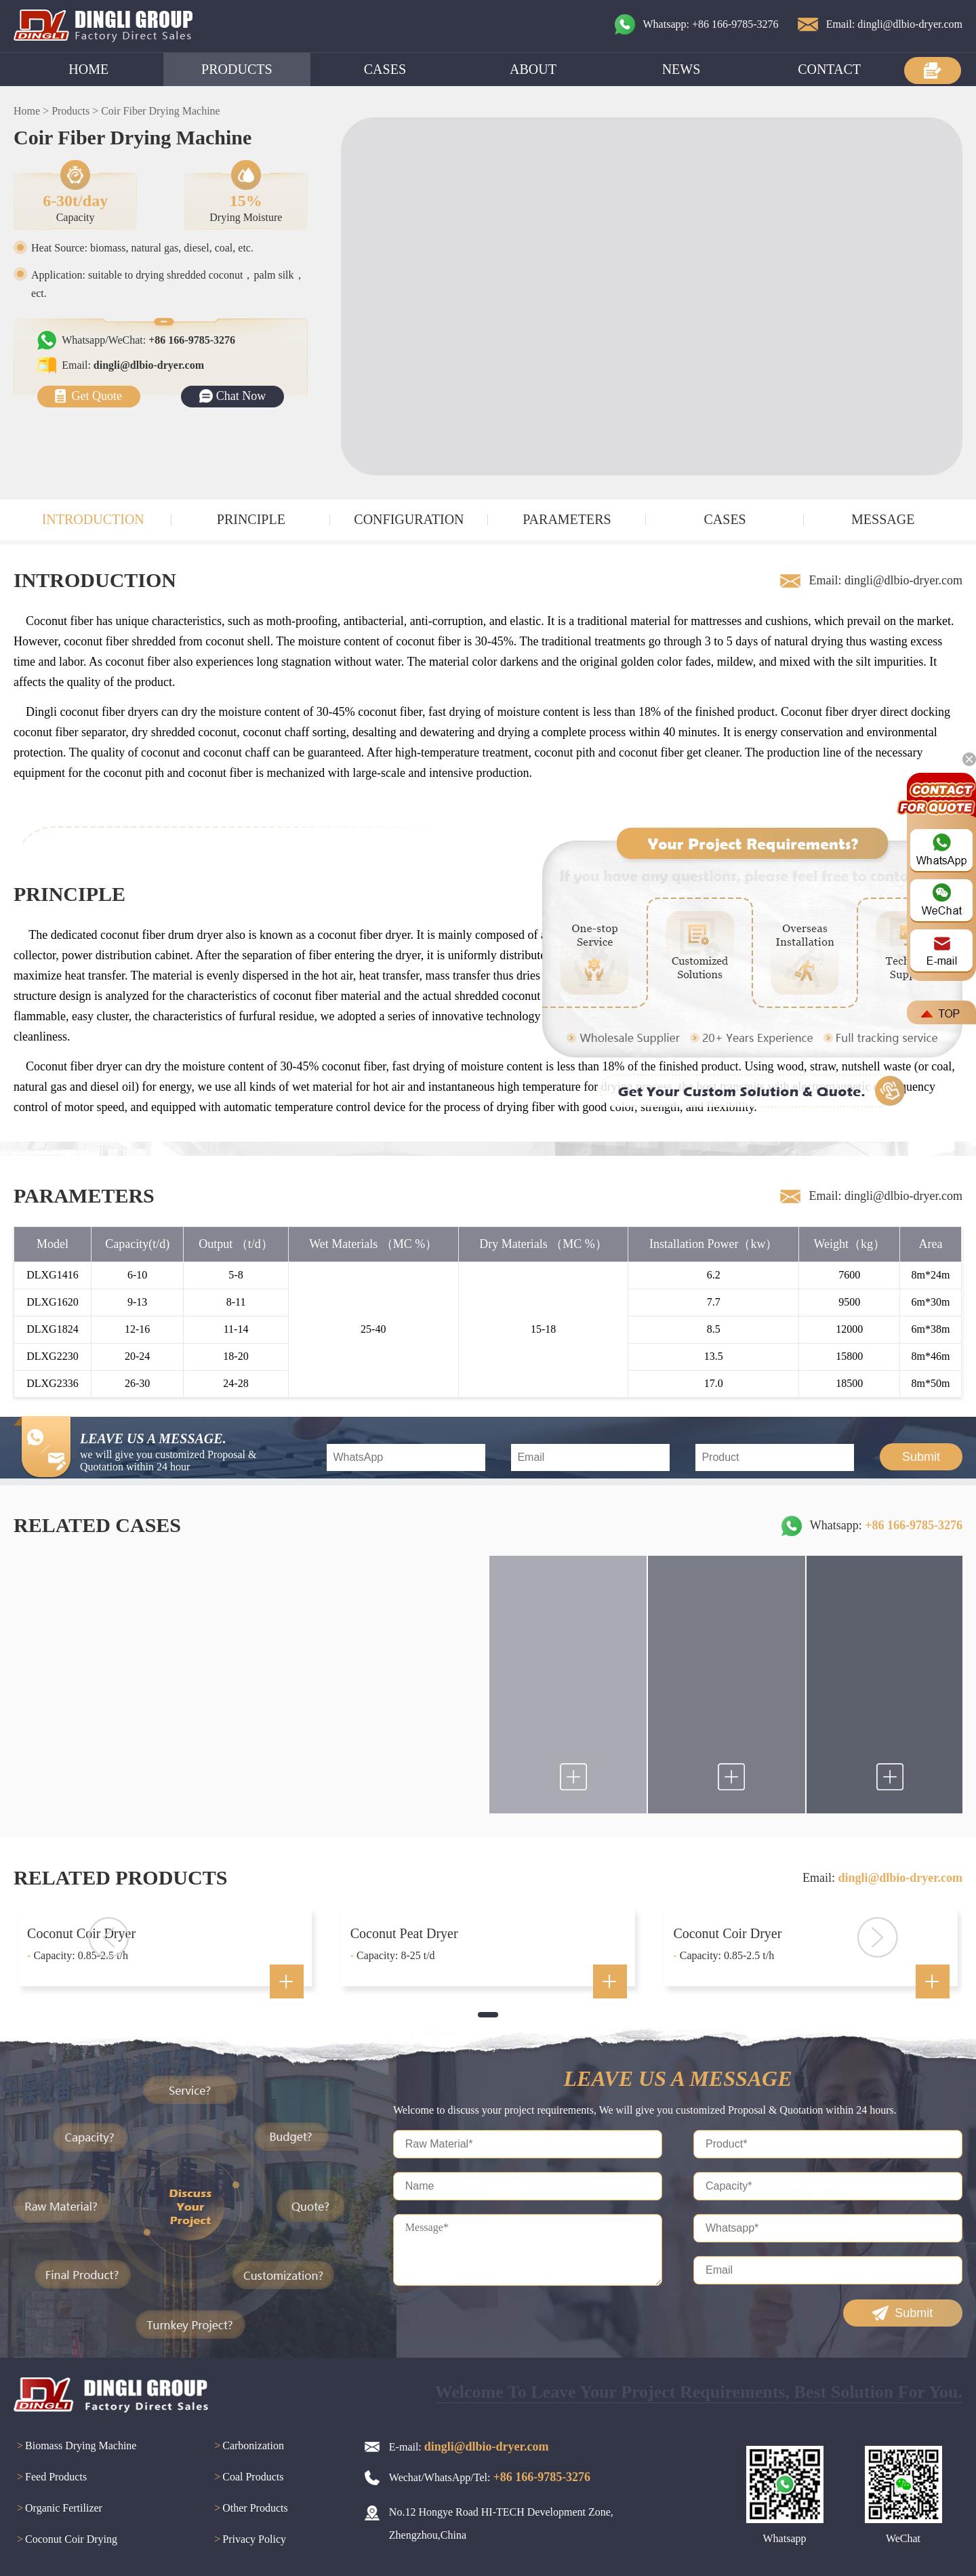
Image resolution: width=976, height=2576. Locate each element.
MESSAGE (882, 519)
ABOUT (533, 69)
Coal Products (247, 2478)
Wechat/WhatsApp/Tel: (489, 2477)
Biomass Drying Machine (75, 2446)
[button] (488, 2014)
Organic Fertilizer (58, 2509)
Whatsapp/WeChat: (148, 340)
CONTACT (829, 69)
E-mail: (469, 2446)
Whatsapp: (886, 1525)
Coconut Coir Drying (65, 2540)
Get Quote (97, 396)
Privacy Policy (248, 2540)
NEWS (681, 69)
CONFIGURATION (409, 519)
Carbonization (247, 2446)
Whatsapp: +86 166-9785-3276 (711, 24)
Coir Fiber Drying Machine (160, 111)
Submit (921, 1457)
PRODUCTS (236, 69)
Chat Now (241, 396)
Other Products (249, 2509)
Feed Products (50, 2478)
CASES (385, 69)
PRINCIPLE (251, 519)
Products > (75, 111)
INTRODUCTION (93, 519)
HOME (88, 69)
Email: (133, 365)
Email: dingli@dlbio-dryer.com (894, 24)
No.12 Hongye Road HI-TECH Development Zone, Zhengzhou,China (501, 2523)
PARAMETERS (567, 519)
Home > (31, 111)
